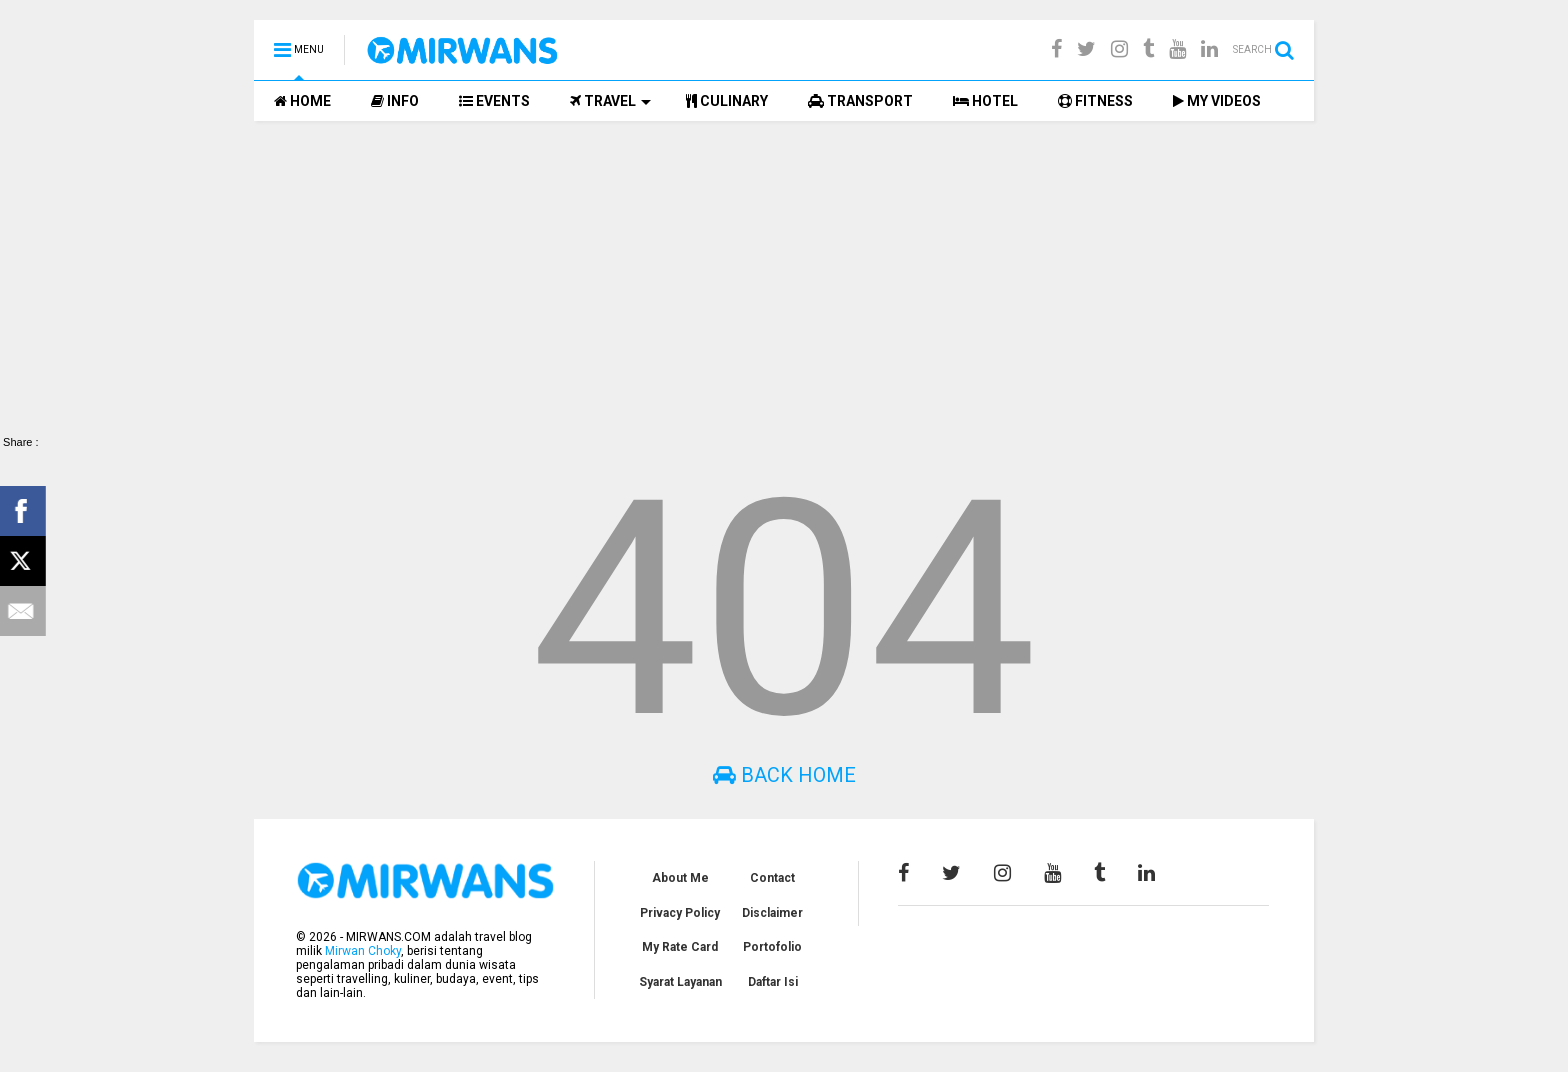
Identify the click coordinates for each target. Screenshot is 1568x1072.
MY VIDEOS (1217, 101)
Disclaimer (772, 913)
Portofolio (772, 947)
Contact (772, 878)
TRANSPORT (860, 101)
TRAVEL (610, 101)
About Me (680, 878)
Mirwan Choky (363, 951)
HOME (302, 101)
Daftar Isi (773, 982)
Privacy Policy (680, 913)
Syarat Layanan (680, 982)
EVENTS (494, 101)
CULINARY (727, 101)
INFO (395, 101)
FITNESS (1095, 101)
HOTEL (985, 101)
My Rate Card (680, 947)
